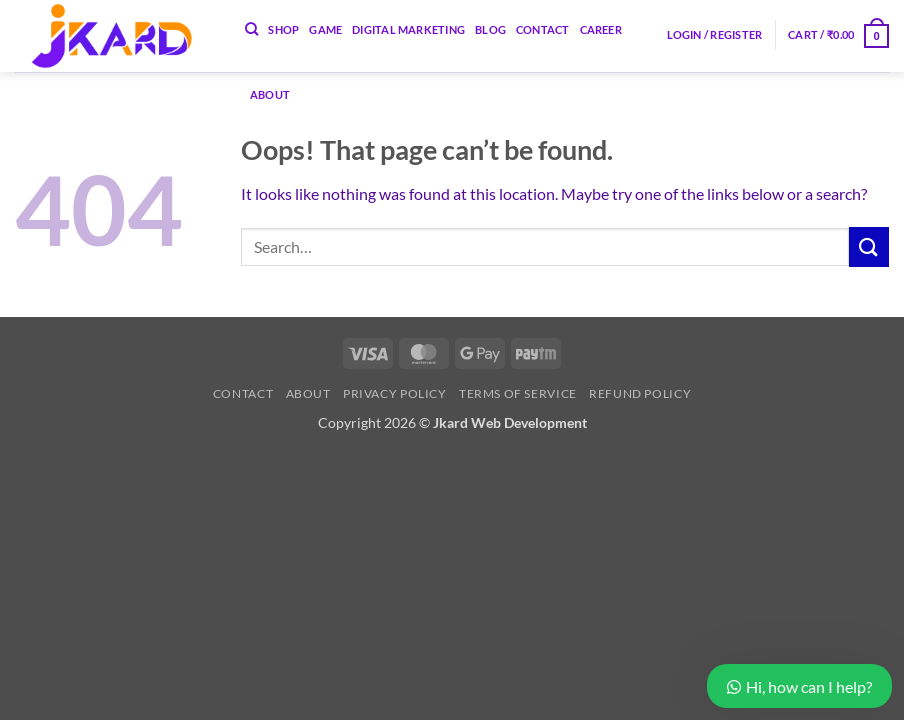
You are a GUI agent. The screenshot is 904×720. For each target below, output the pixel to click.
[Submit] (869, 246)
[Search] (251, 29)
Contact (243, 393)
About (270, 94)
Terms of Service (518, 393)
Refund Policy (640, 393)
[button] (715, 34)
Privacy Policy (395, 393)
